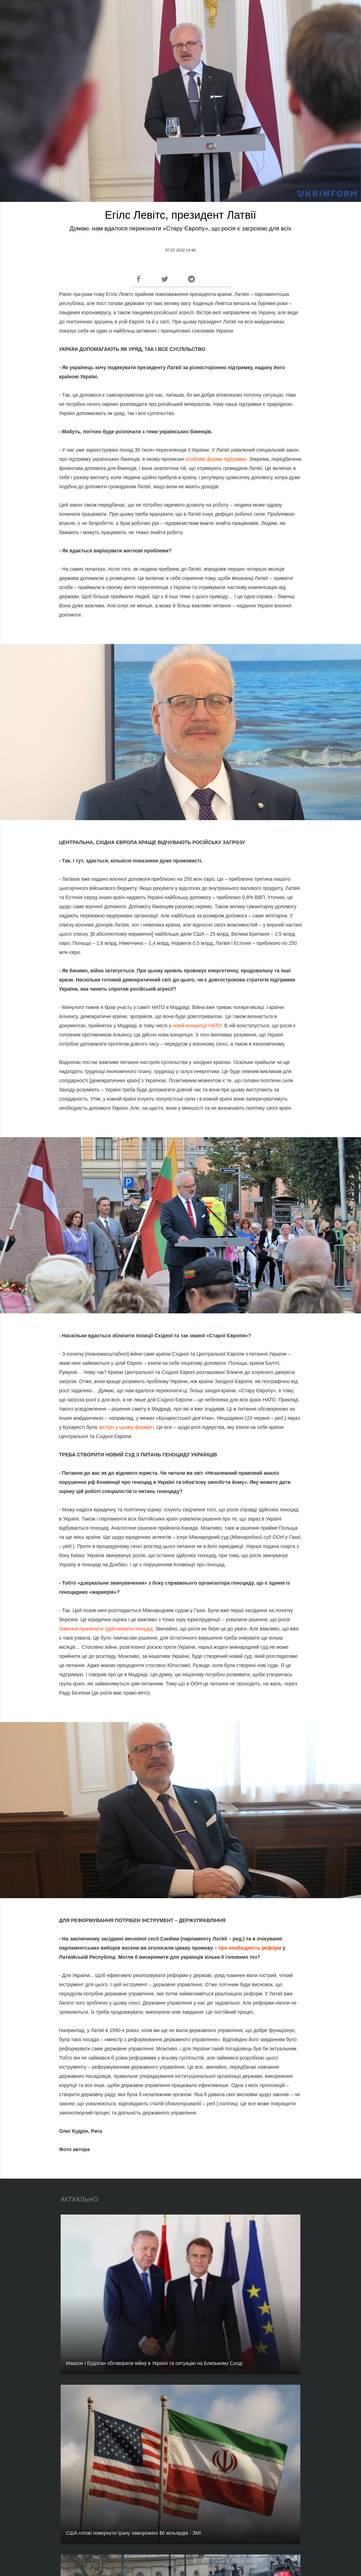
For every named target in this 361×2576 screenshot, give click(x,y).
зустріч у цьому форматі (126, 1427)
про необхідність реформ (250, 1948)
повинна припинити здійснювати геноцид (106, 1628)
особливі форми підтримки (215, 459)
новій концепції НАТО (197, 1025)
